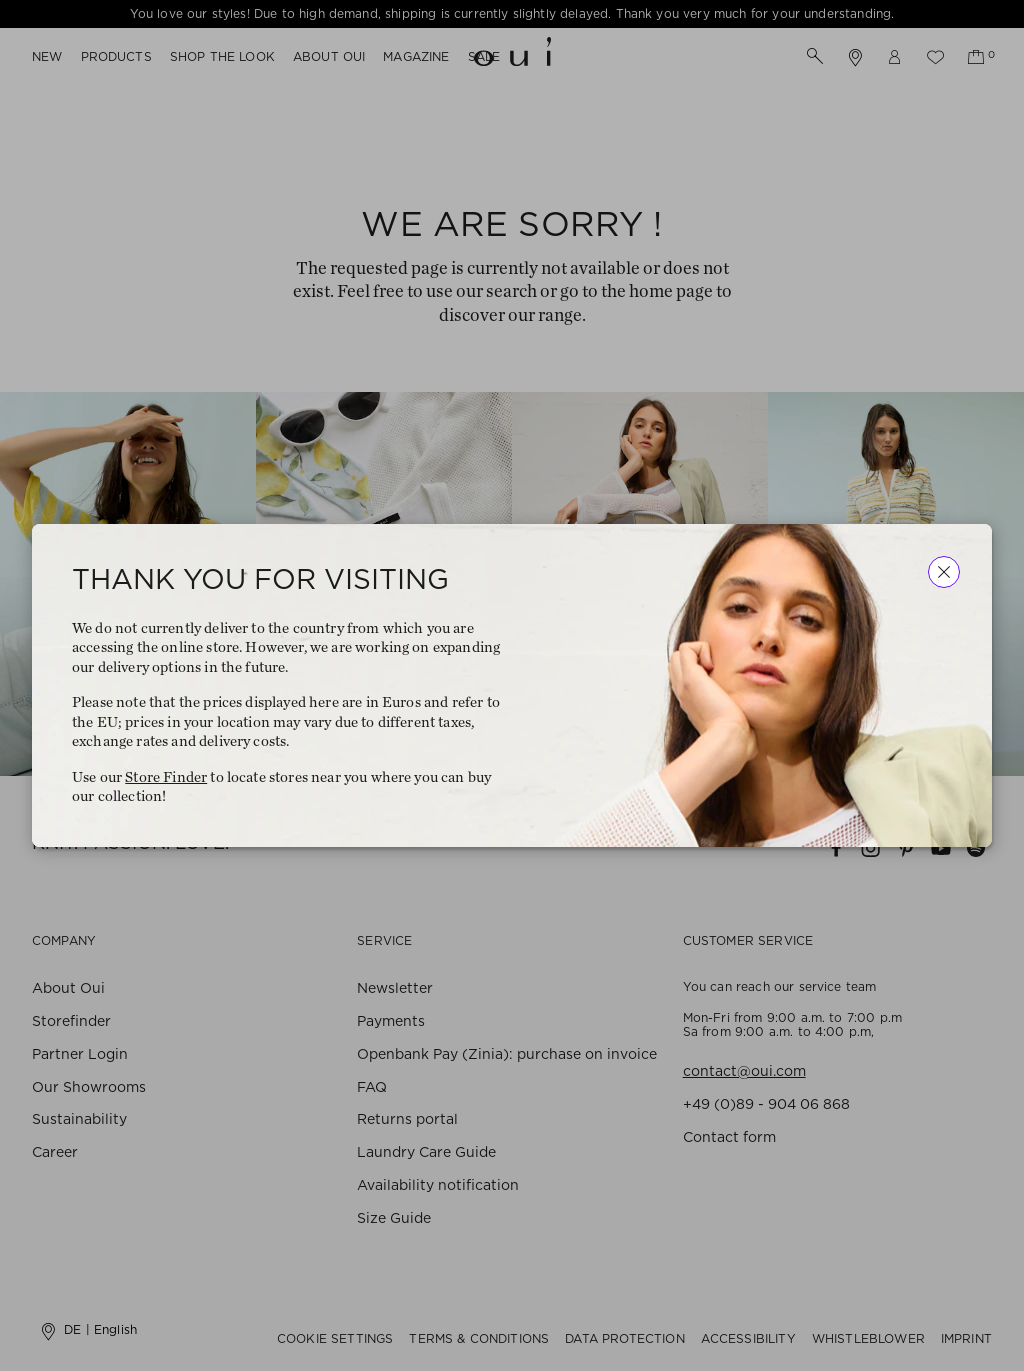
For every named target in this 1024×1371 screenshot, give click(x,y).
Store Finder (166, 777)
